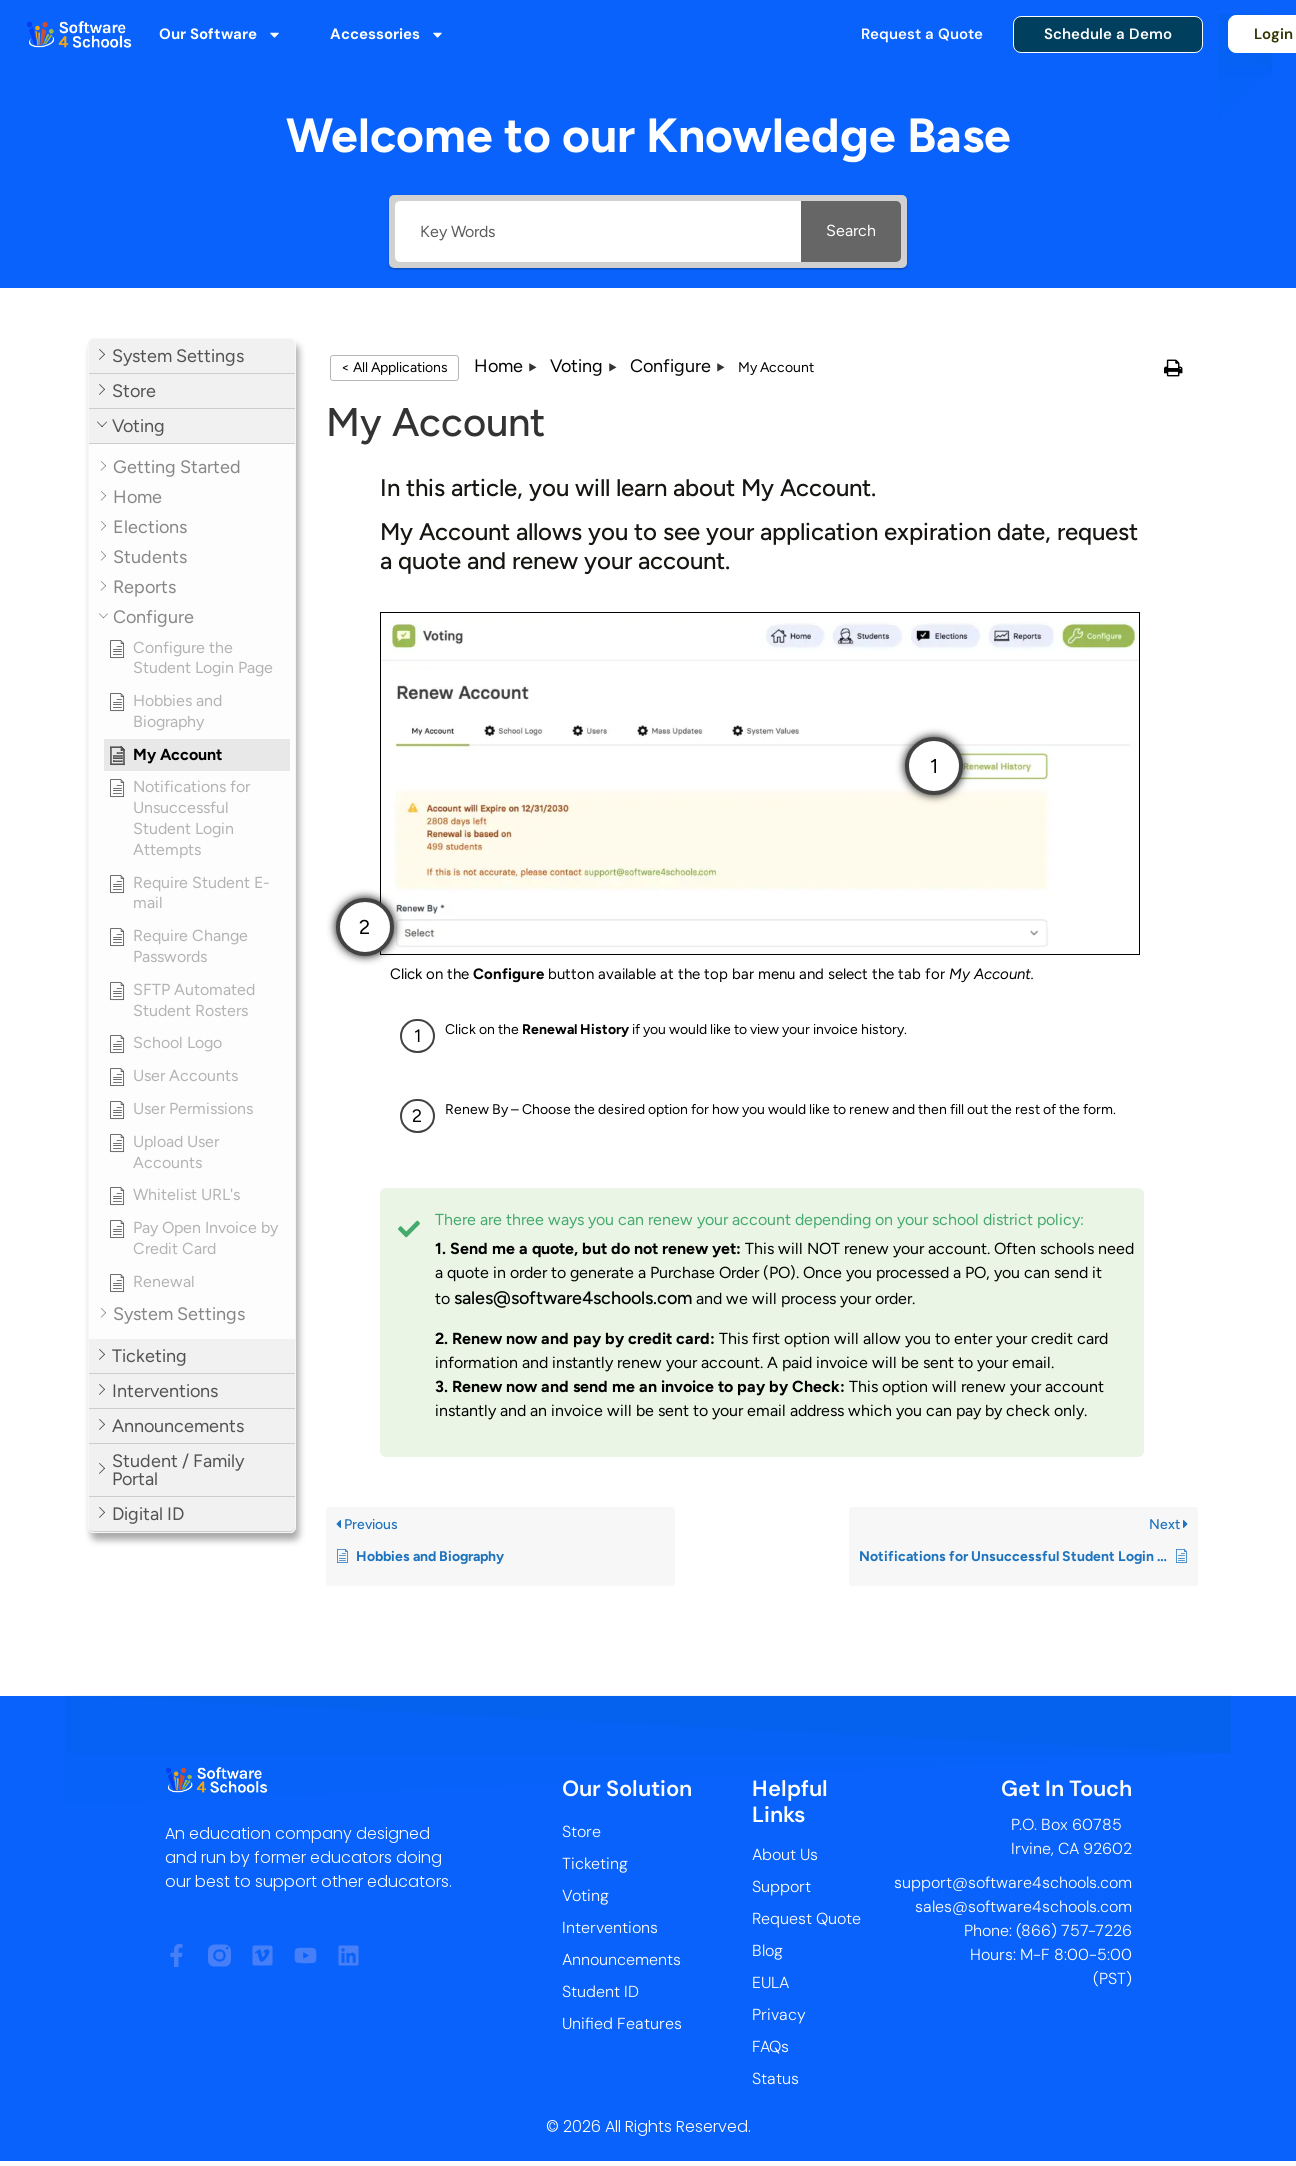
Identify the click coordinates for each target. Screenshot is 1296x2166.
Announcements (621, 1959)
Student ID (600, 1991)
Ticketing (595, 1863)
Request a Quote (922, 34)
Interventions (610, 1927)
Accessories (387, 34)
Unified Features (622, 2023)
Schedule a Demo (1108, 34)
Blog (767, 1950)
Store (581, 1831)
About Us (785, 1854)
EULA (770, 1982)
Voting (585, 1895)
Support (781, 1886)
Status (775, 2078)
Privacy (779, 2014)
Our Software (220, 34)
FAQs (770, 2046)
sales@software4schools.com (573, 1298)
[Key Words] (598, 231)
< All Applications (394, 367)
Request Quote (806, 1918)
